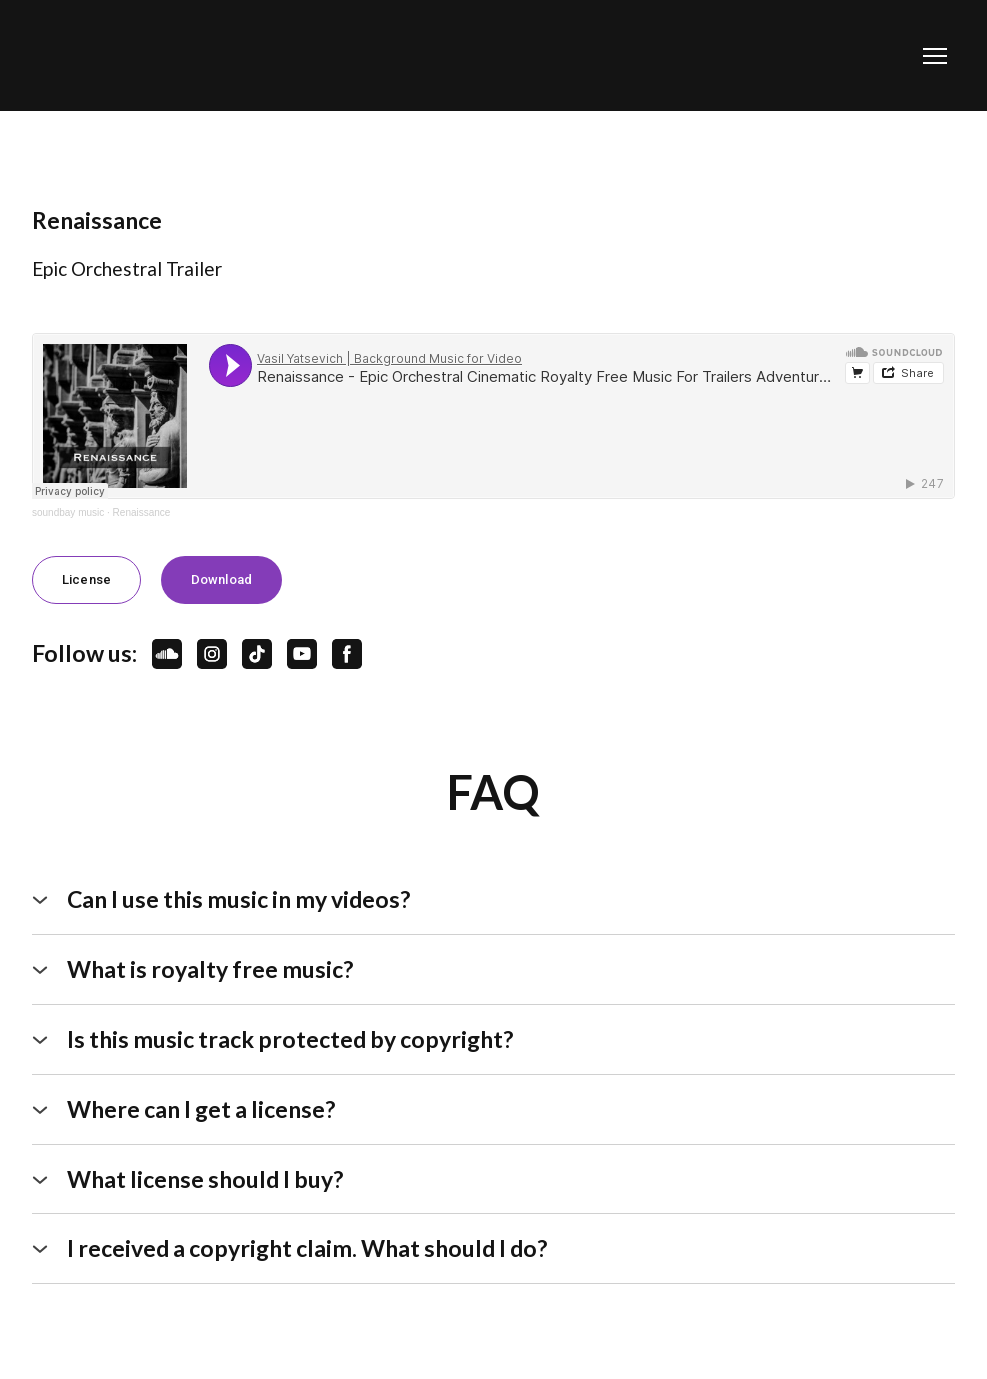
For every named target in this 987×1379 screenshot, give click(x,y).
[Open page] (123, 55)
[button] (86, 580)
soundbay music (68, 512)
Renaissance (142, 512)
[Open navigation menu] (935, 56)
